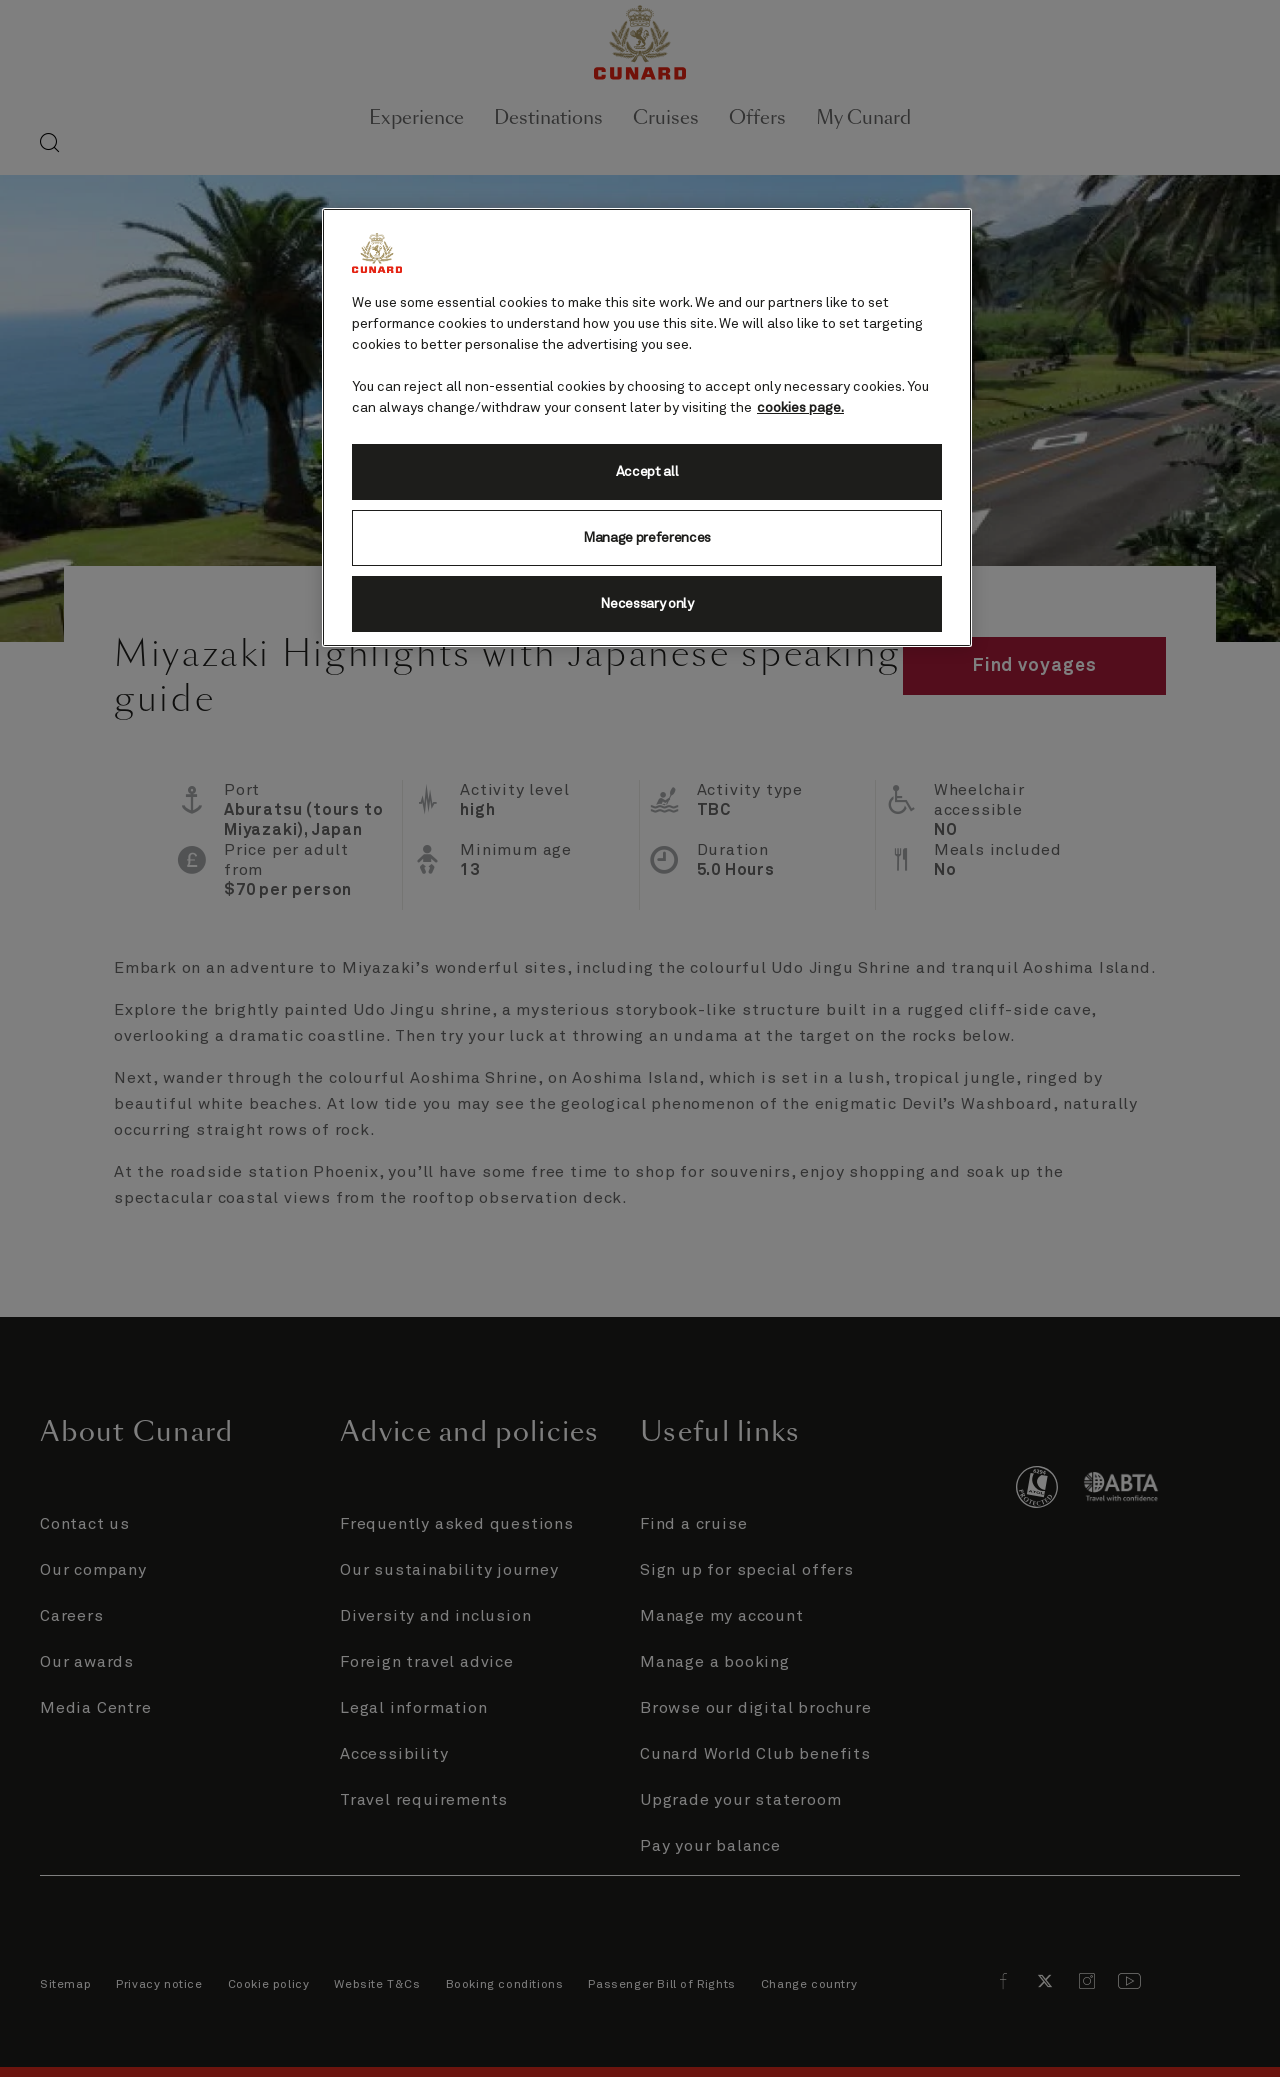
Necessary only (647, 604)
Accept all (647, 472)
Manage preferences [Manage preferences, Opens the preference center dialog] (647, 538)
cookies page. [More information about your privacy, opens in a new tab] (800, 408)
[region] (647, 427)
